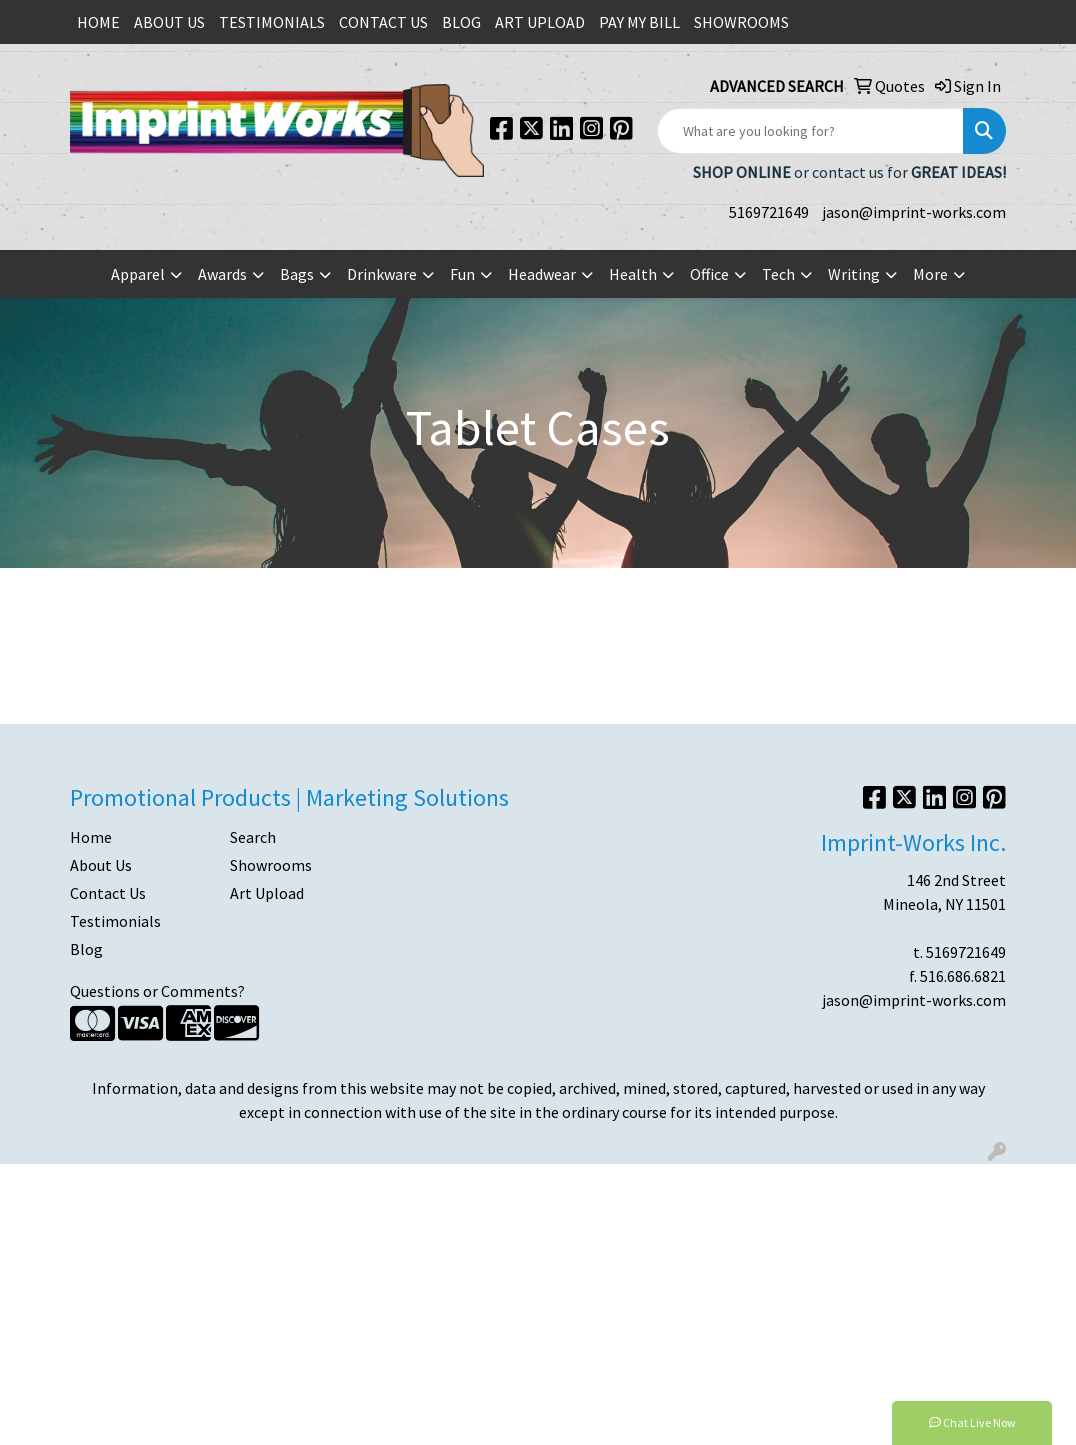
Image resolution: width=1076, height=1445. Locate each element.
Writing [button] (854, 274)
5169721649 (769, 212)
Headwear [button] (542, 274)
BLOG (461, 22)
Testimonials (115, 921)
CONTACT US (383, 22)
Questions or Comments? (157, 991)
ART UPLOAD (540, 22)
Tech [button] (778, 274)
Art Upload (267, 893)
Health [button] (633, 274)
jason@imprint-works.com (914, 212)
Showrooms (271, 865)
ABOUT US (169, 22)
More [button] (930, 274)
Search (253, 837)
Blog (86, 949)
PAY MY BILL (639, 22)
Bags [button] (297, 274)
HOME (98, 22)
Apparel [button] (138, 274)
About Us (101, 865)
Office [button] (709, 274)
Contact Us (108, 893)
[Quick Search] (810, 131)
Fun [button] (462, 274)
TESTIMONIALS (272, 22)
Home (91, 837)
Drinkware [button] (382, 274)
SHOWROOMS (741, 22)
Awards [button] (222, 274)
